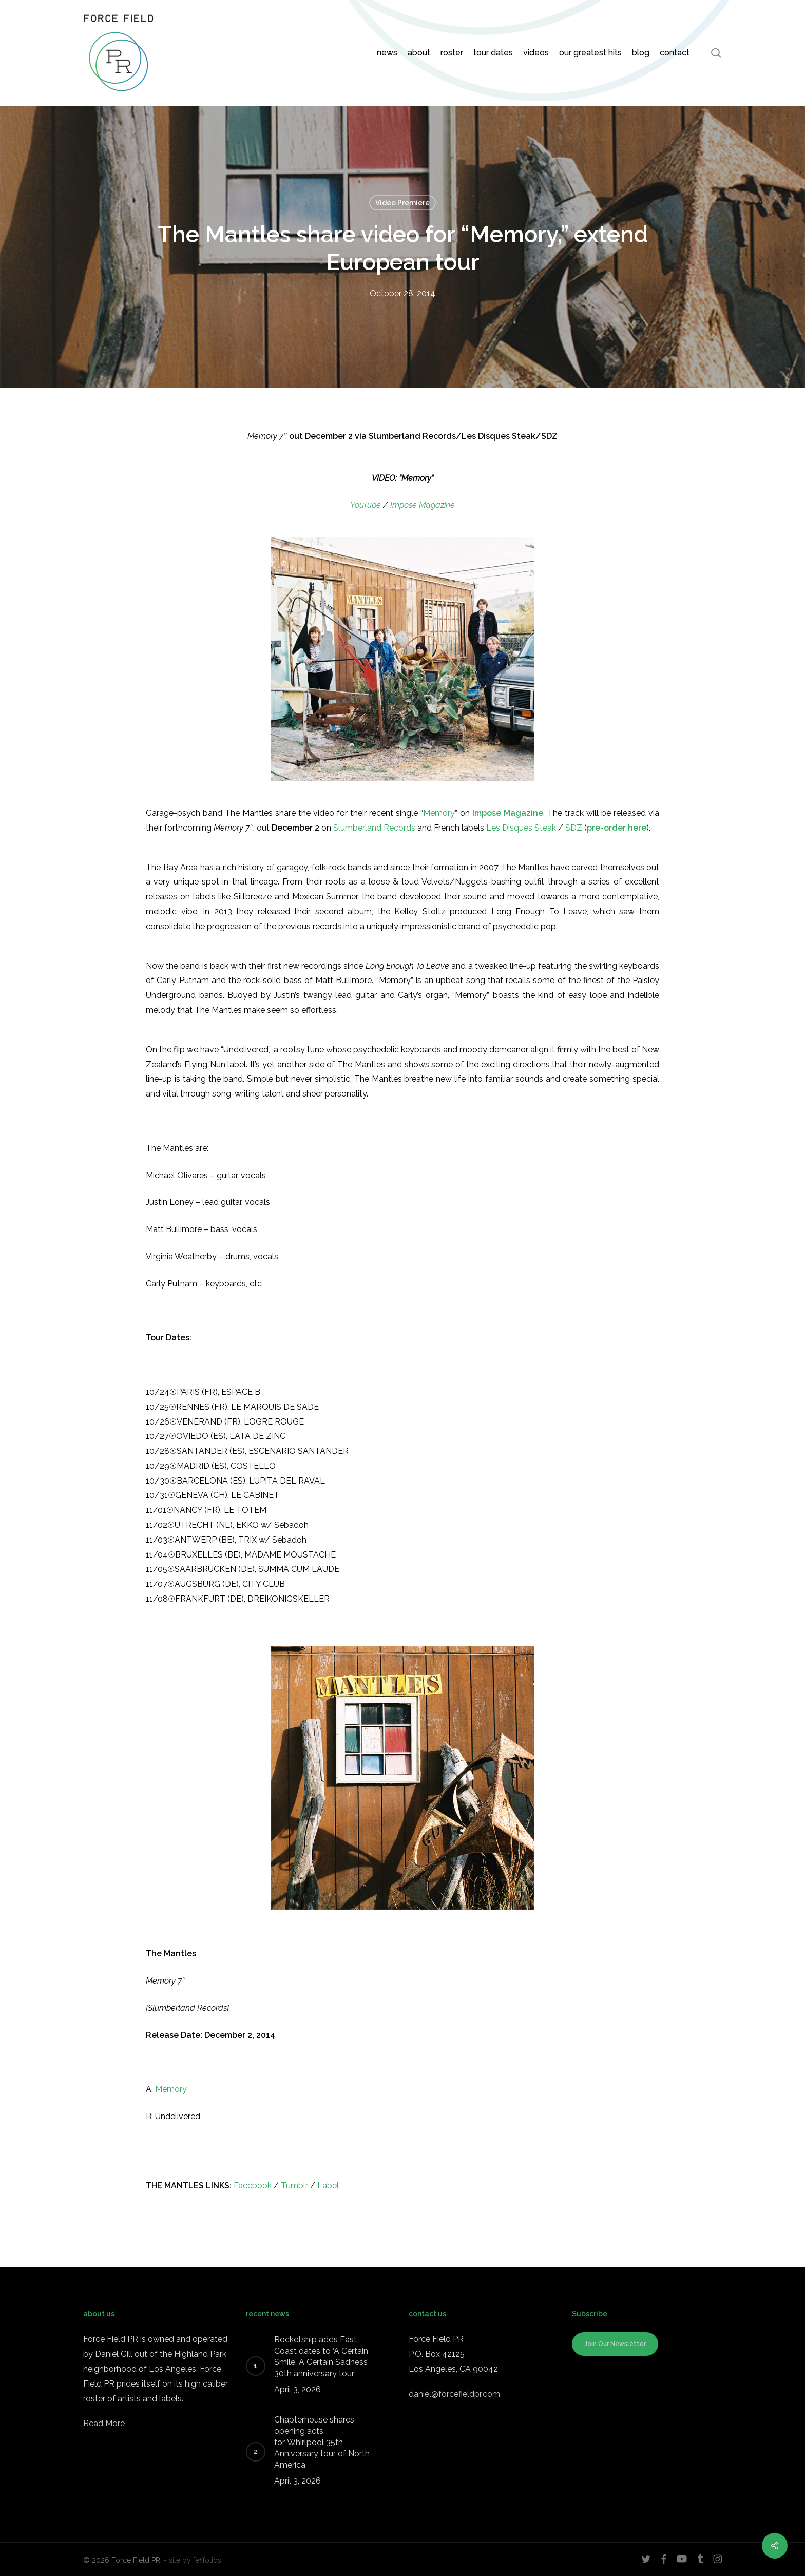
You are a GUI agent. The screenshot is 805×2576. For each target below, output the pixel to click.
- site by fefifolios (192, 2560)
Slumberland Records (374, 828)
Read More (104, 2423)
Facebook (253, 2185)
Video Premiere (402, 203)
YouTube (365, 505)
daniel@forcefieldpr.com (454, 2394)
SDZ (573, 828)
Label (328, 2185)
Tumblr (294, 2185)
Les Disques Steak (522, 828)
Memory (439, 813)
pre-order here (616, 828)
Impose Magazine (422, 505)
